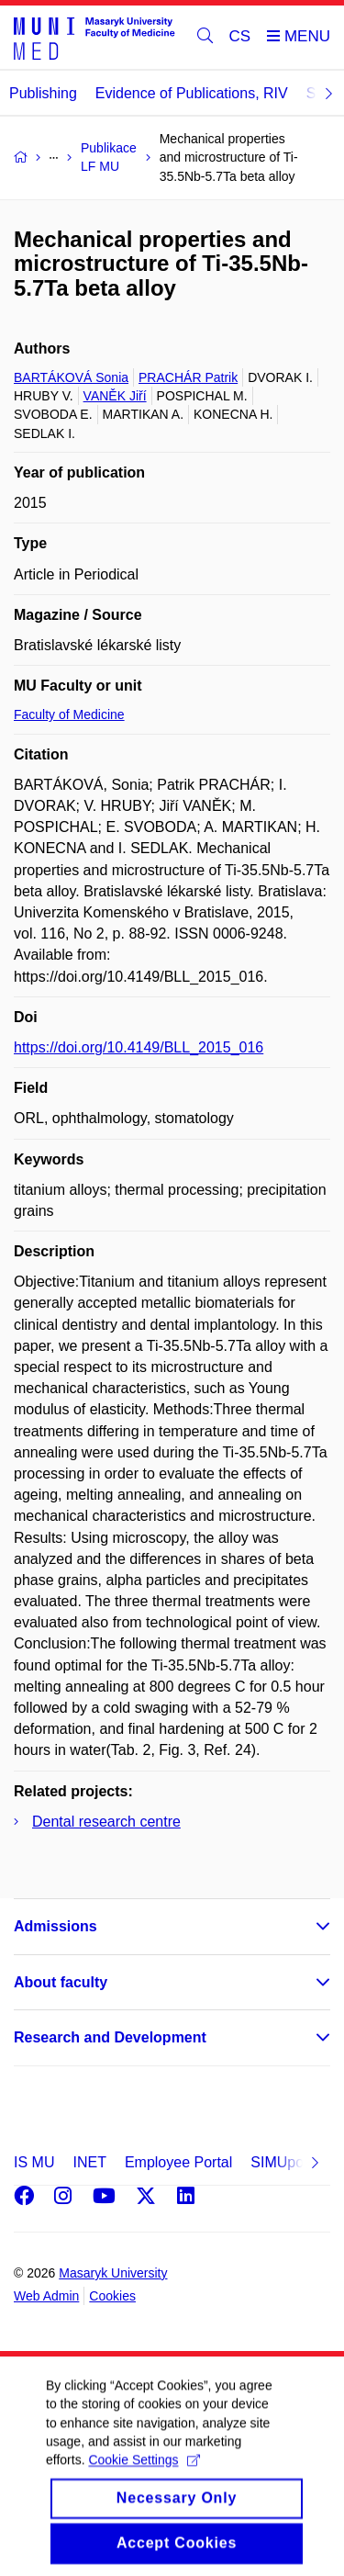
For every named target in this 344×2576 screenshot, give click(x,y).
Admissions (55, 1926)
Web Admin (46, 2296)
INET (88, 2162)
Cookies (112, 2296)
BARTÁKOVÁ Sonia (71, 377)
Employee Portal (178, 2162)
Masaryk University (113, 2273)
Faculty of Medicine (69, 714)
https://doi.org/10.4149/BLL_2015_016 (138, 1047)
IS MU (34, 2162)
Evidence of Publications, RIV (191, 93)
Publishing (43, 93)
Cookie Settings (143, 2484)
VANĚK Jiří (115, 395)
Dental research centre (106, 1821)
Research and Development (110, 2037)
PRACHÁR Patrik (188, 377)
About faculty (60, 1982)
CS (240, 36)
